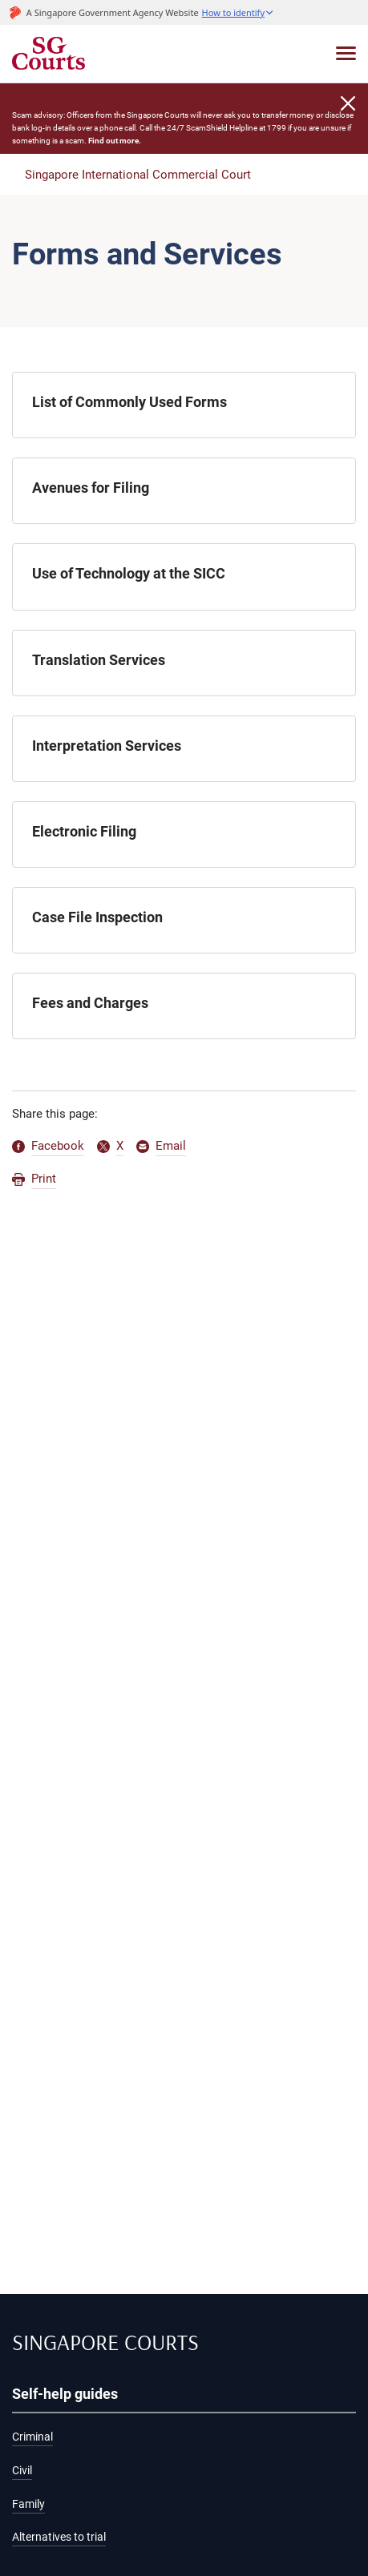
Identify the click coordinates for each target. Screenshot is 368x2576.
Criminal (32, 2437)
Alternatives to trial (59, 2537)
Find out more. (114, 140)
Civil (22, 2470)
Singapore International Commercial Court (138, 174)
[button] (238, 12)
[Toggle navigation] (346, 53)
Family (28, 2504)
